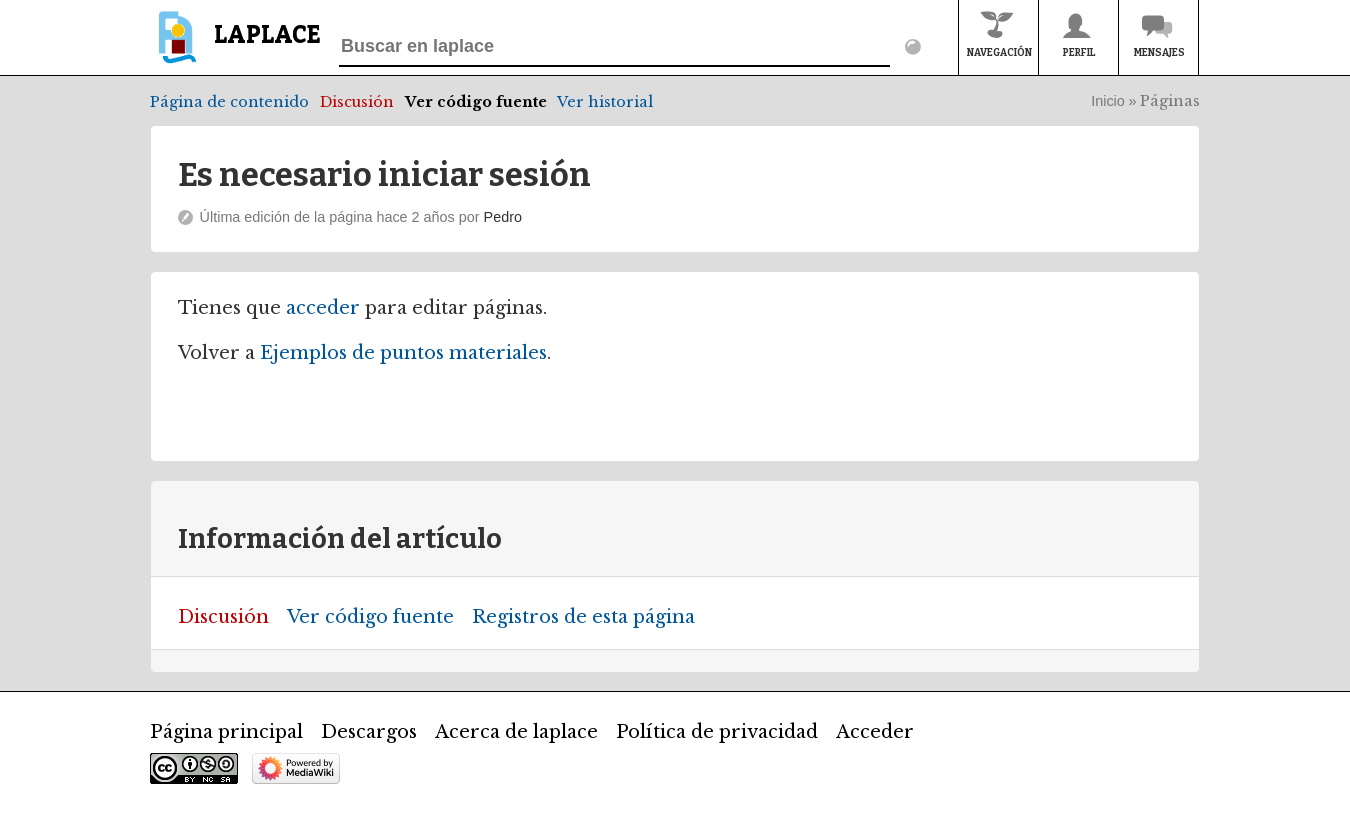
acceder (323, 308)
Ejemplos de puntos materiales (403, 353)
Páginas (1170, 101)
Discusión (357, 102)
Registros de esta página (583, 617)
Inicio (1108, 101)
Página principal (226, 732)
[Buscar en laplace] (614, 47)
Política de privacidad (717, 732)
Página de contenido (229, 102)
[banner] (235, 46)
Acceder (875, 732)
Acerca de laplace (516, 732)
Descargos (369, 732)
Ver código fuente (476, 102)
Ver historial (605, 102)
